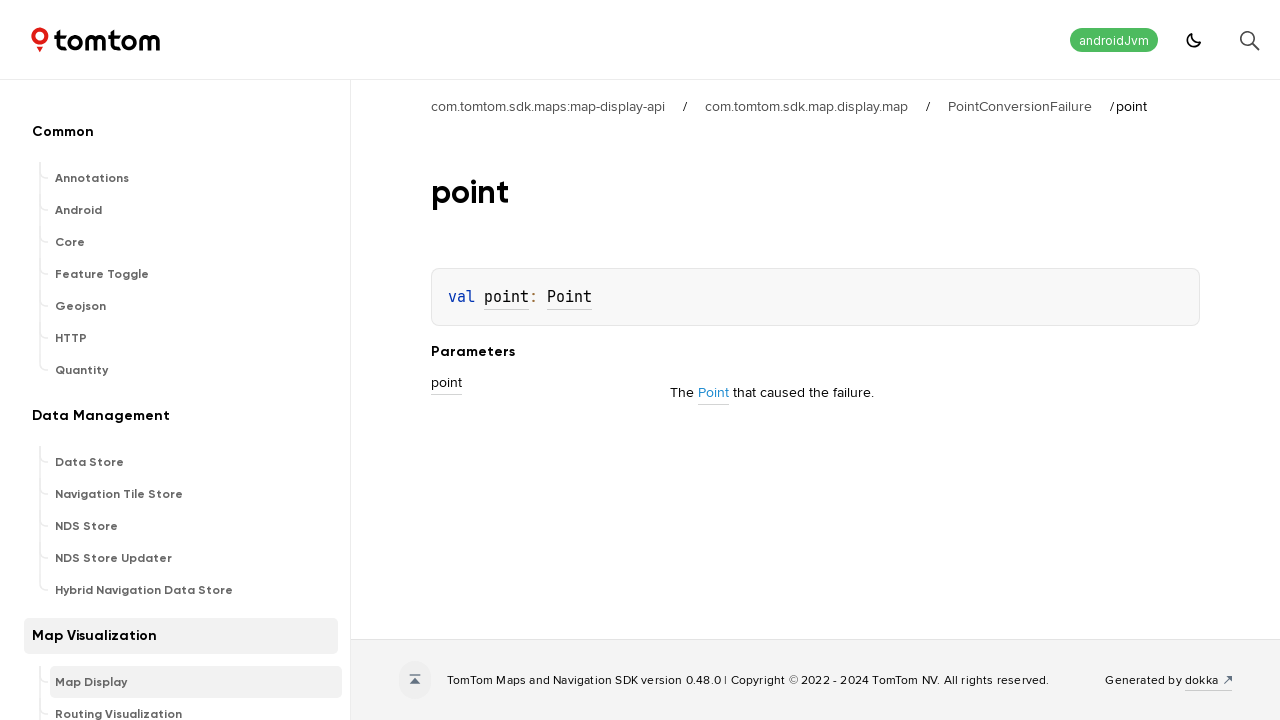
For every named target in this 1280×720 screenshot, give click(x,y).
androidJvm (1114, 40)
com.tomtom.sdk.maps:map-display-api (548, 106)
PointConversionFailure (1020, 106)
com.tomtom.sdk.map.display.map (806, 106)
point (506, 297)
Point (569, 297)
